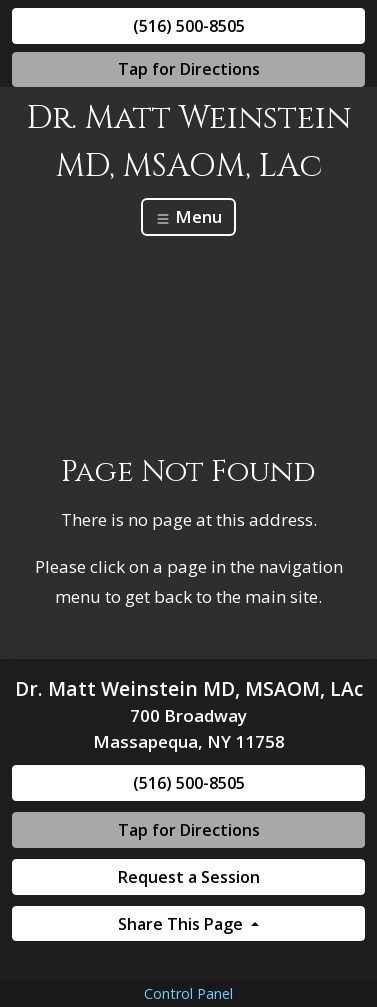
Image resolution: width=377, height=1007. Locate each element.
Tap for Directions (189, 69)
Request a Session (189, 877)
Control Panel (188, 993)
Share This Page (182, 924)
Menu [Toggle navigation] (188, 216)
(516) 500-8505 (189, 26)
